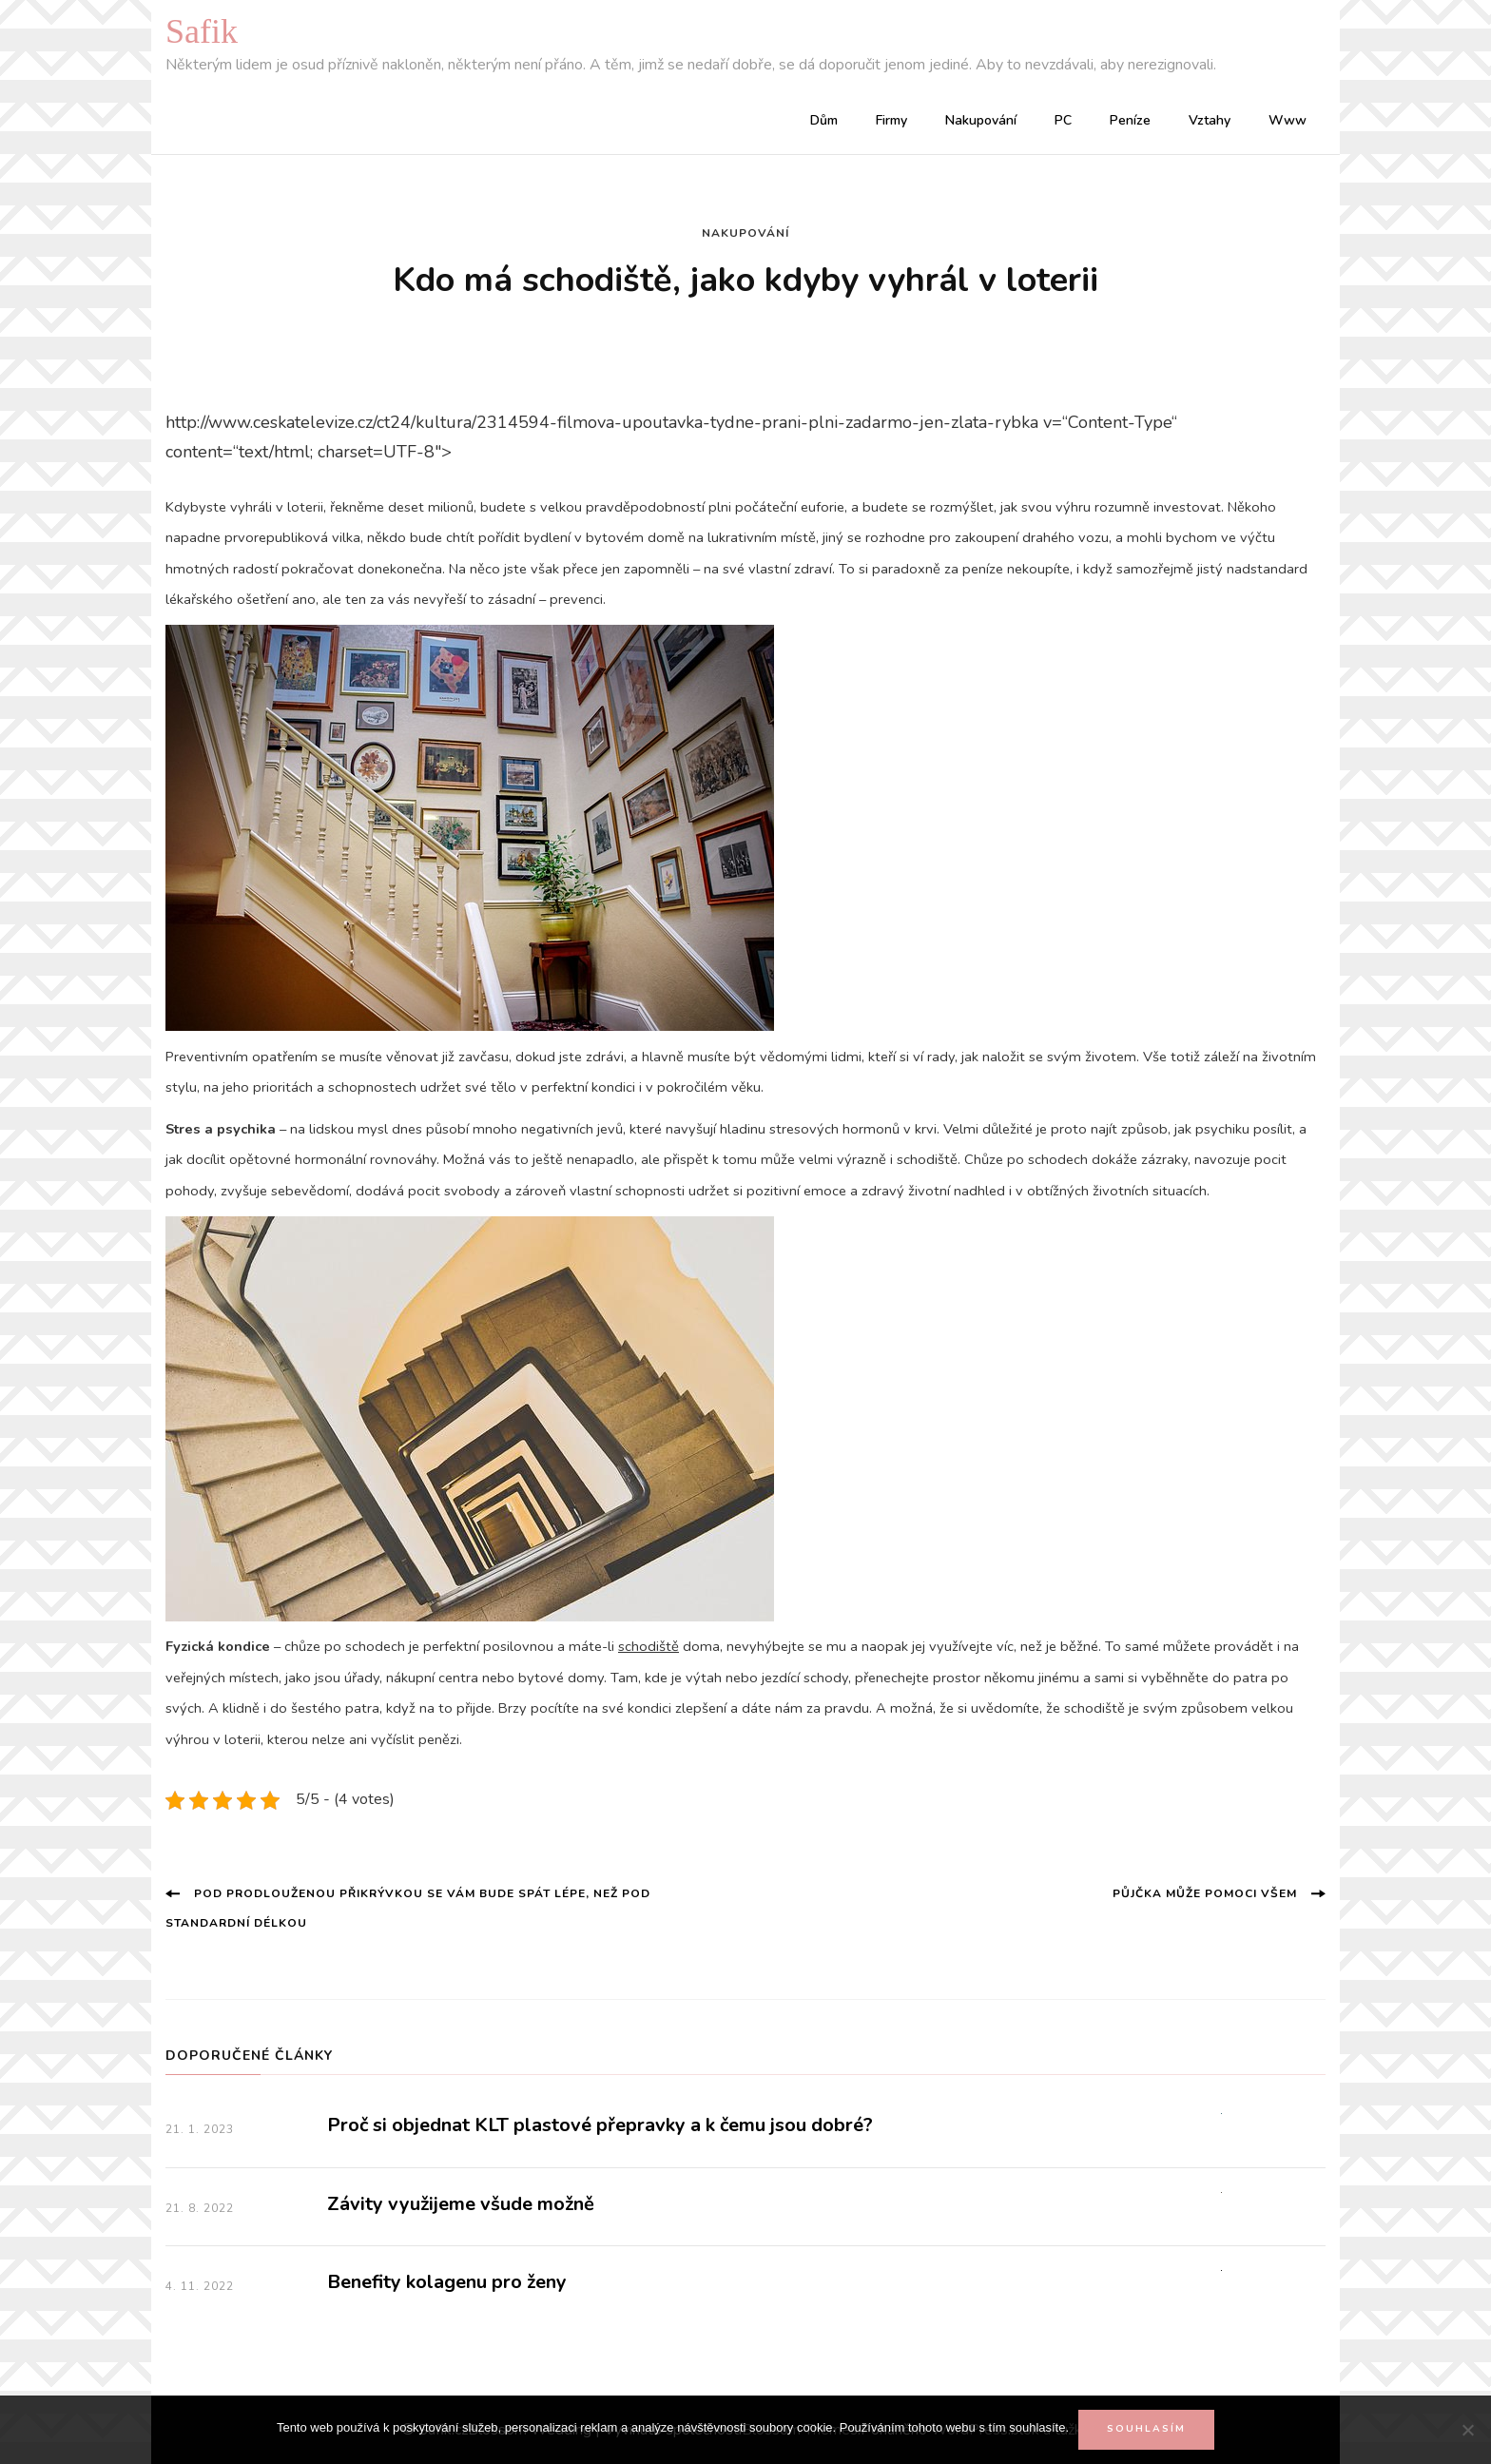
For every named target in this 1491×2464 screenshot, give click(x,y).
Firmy (891, 120)
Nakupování (981, 120)
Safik (201, 31)
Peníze (1130, 120)
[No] (1467, 2429)
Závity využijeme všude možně (460, 2204)
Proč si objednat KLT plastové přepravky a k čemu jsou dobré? (600, 2125)
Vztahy (1209, 120)
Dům (824, 120)
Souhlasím (1146, 2428)
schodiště (648, 1646)
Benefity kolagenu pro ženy (447, 2282)
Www (1287, 120)
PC (1063, 120)
